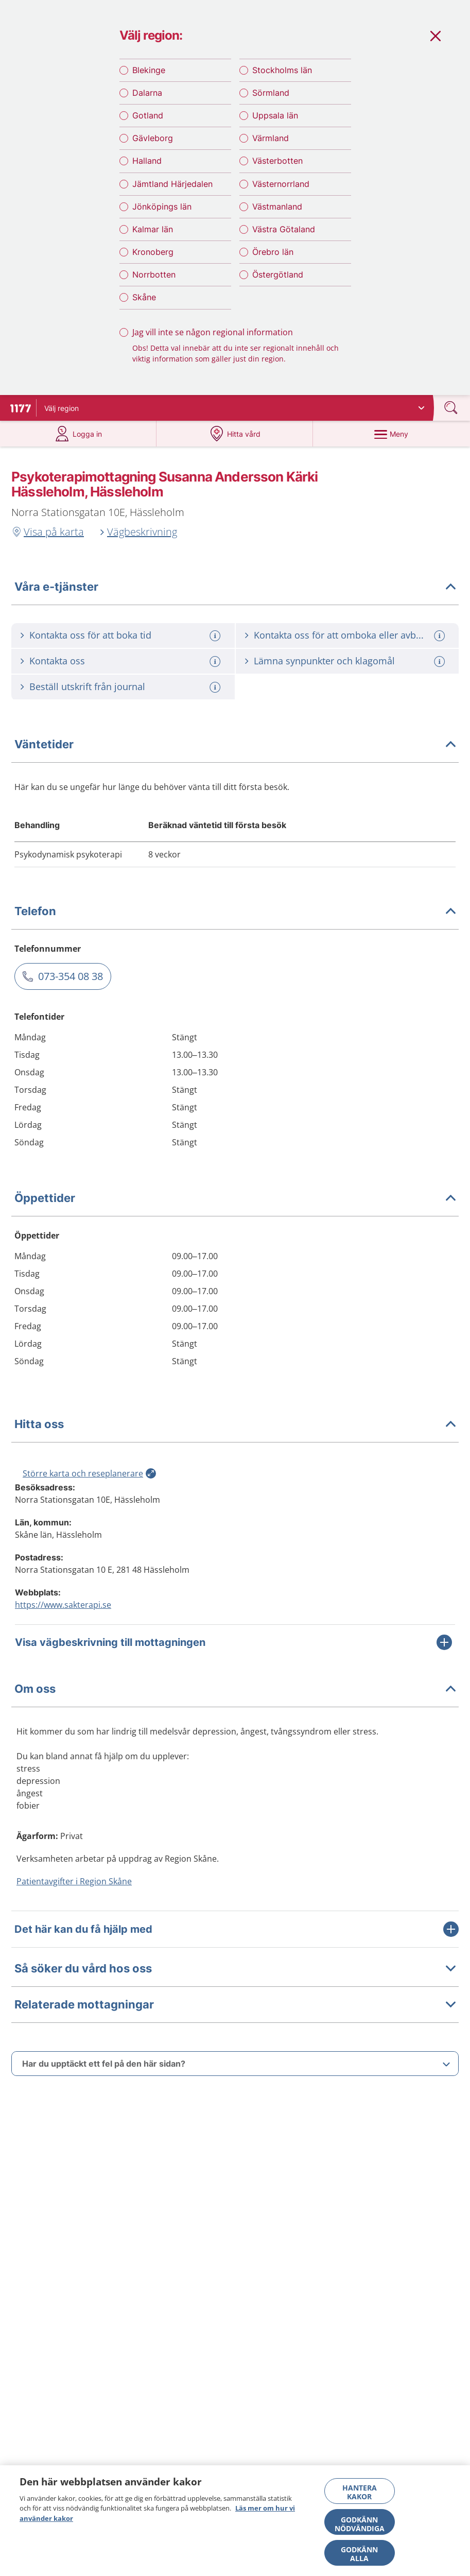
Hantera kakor (359, 2492)
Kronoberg (152, 260)
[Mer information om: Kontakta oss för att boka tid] (216, 648)
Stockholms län (282, 78)
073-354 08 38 (70, 989)
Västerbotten (277, 169)
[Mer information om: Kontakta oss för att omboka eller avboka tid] (440, 648)
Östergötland (277, 283)
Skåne (144, 306)
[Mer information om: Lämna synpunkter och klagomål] (440, 674)
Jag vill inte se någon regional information (212, 340)
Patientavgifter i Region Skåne (74, 1894)
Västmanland (277, 215)
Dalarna (147, 101)
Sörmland (270, 101)
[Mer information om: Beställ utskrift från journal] (216, 700)
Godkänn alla (359, 2554)
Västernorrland (280, 192)
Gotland (147, 123)
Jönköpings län (162, 215)
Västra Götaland (283, 237)
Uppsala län (275, 123)
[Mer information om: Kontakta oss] (216, 674)
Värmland (270, 147)
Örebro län (272, 260)
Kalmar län (152, 237)
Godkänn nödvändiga (360, 2524)
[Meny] (391, 447)
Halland (147, 169)
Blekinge (148, 78)
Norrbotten (154, 283)
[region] (235, 2520)
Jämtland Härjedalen (172, 192)
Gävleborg (152, 147)
